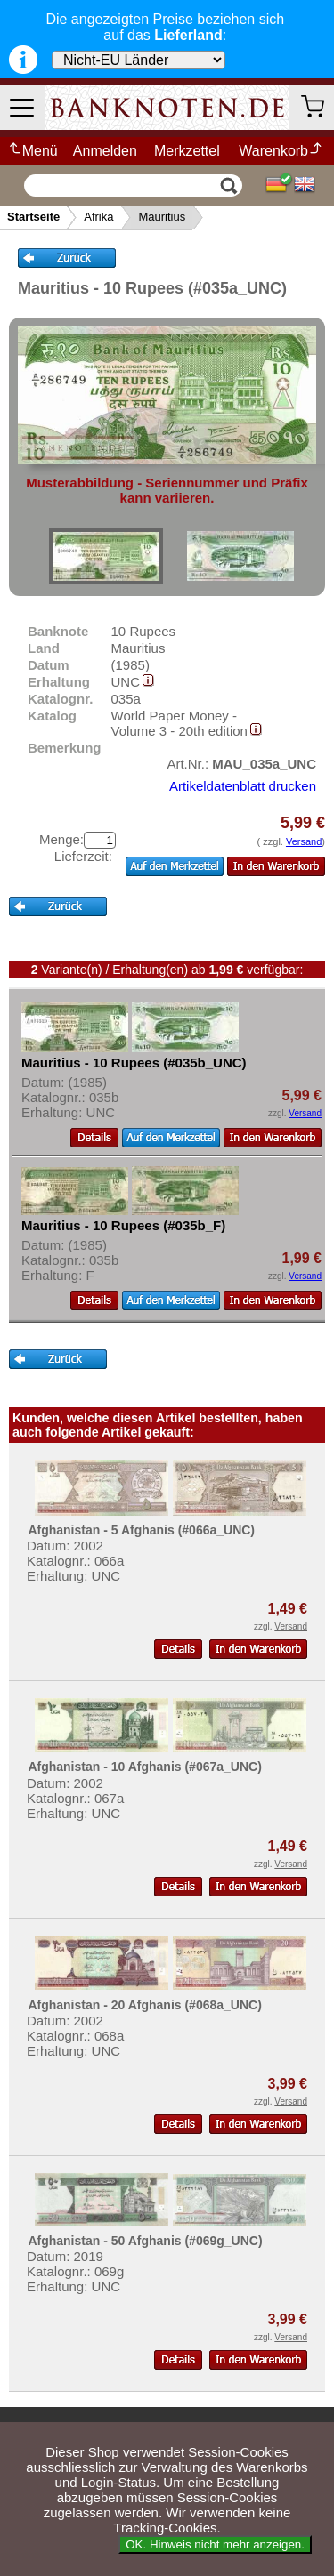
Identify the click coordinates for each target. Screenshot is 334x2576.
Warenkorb (281, 150)
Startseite (33, 216)
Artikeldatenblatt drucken (242, 785)
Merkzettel (187, 150)
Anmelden (105, 150)
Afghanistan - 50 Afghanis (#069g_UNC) (145, 2241)
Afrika (98, 216)
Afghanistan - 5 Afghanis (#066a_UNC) (141, 1530)
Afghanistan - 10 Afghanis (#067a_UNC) (144, 1766)
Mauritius (161, 216)
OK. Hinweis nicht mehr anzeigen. (215, 2544)
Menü (32, 150)
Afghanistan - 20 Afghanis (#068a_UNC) (144, 2005)
